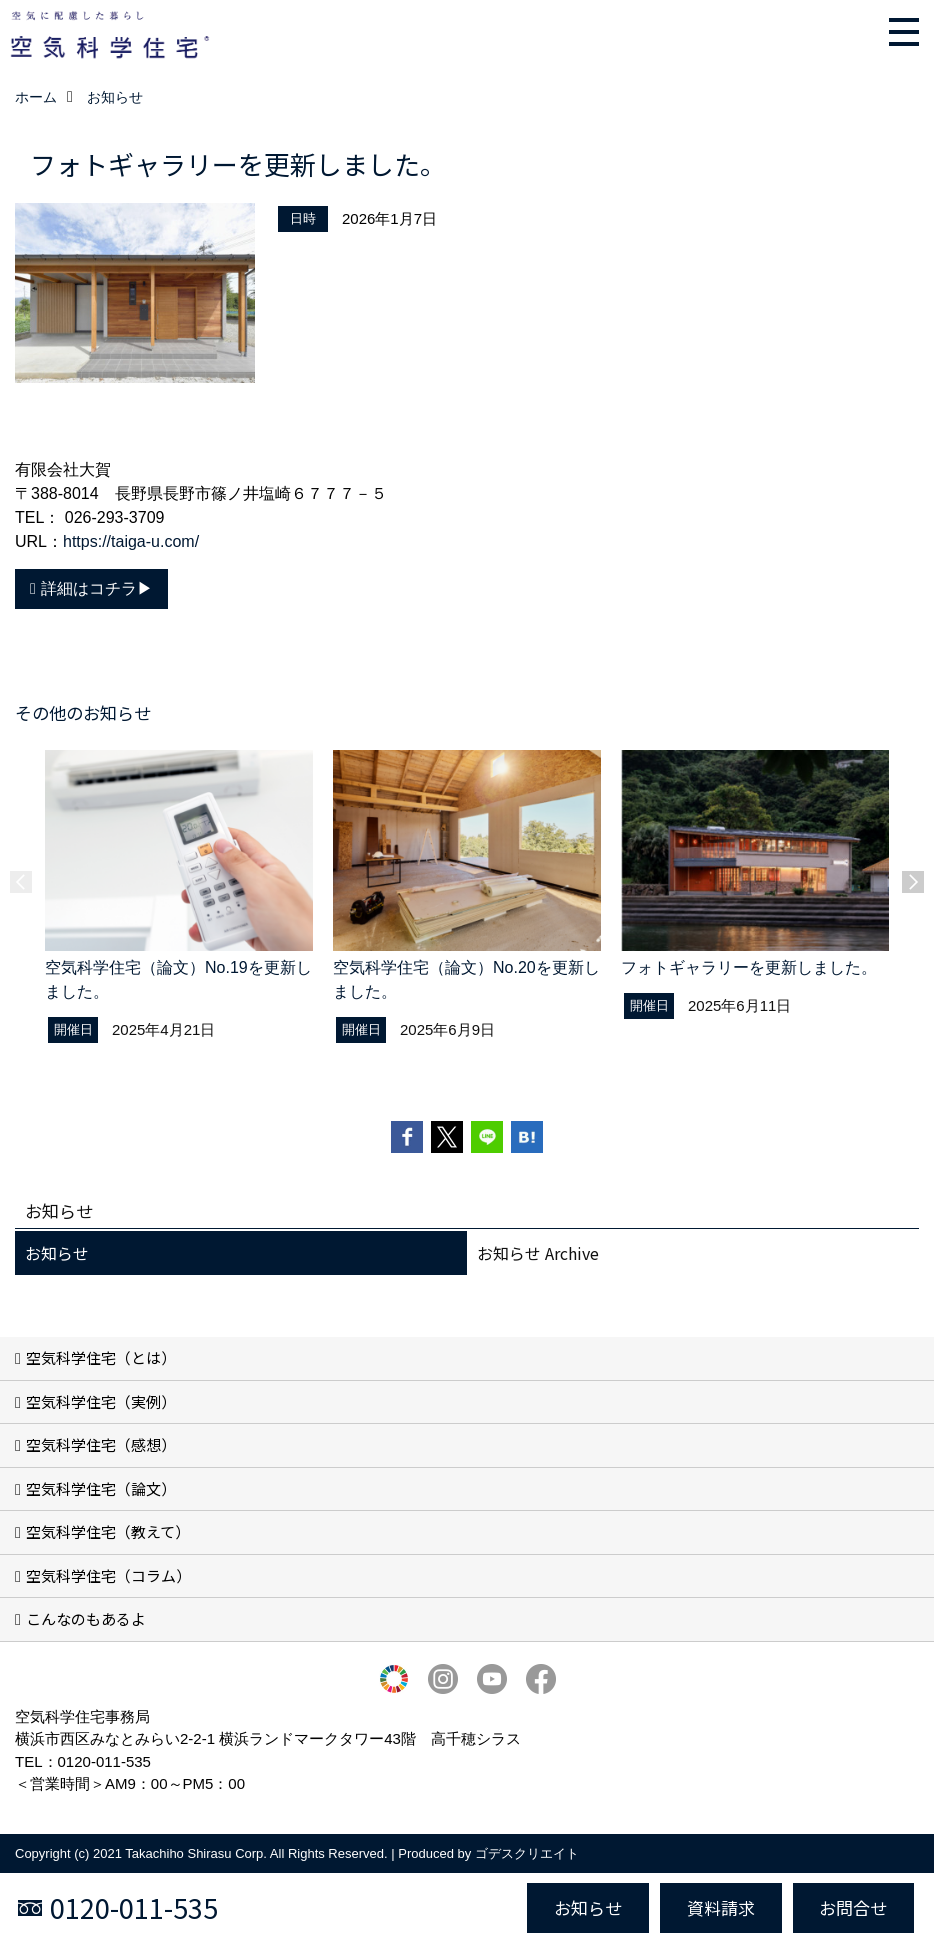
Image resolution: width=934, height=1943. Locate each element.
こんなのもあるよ (86, 1618)
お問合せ (853, 1907)
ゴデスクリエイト (527, 1853)
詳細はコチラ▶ (97, 588)
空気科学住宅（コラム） (108, 1575)
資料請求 (721, 1907)
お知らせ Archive (538, 1253)
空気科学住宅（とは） (101, 1357)
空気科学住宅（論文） (101, 1488)
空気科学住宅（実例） (101, 1401)
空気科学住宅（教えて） (108, 1531)
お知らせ (57, 1253)
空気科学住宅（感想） (101, 1444)
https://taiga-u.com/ (131, 541)
